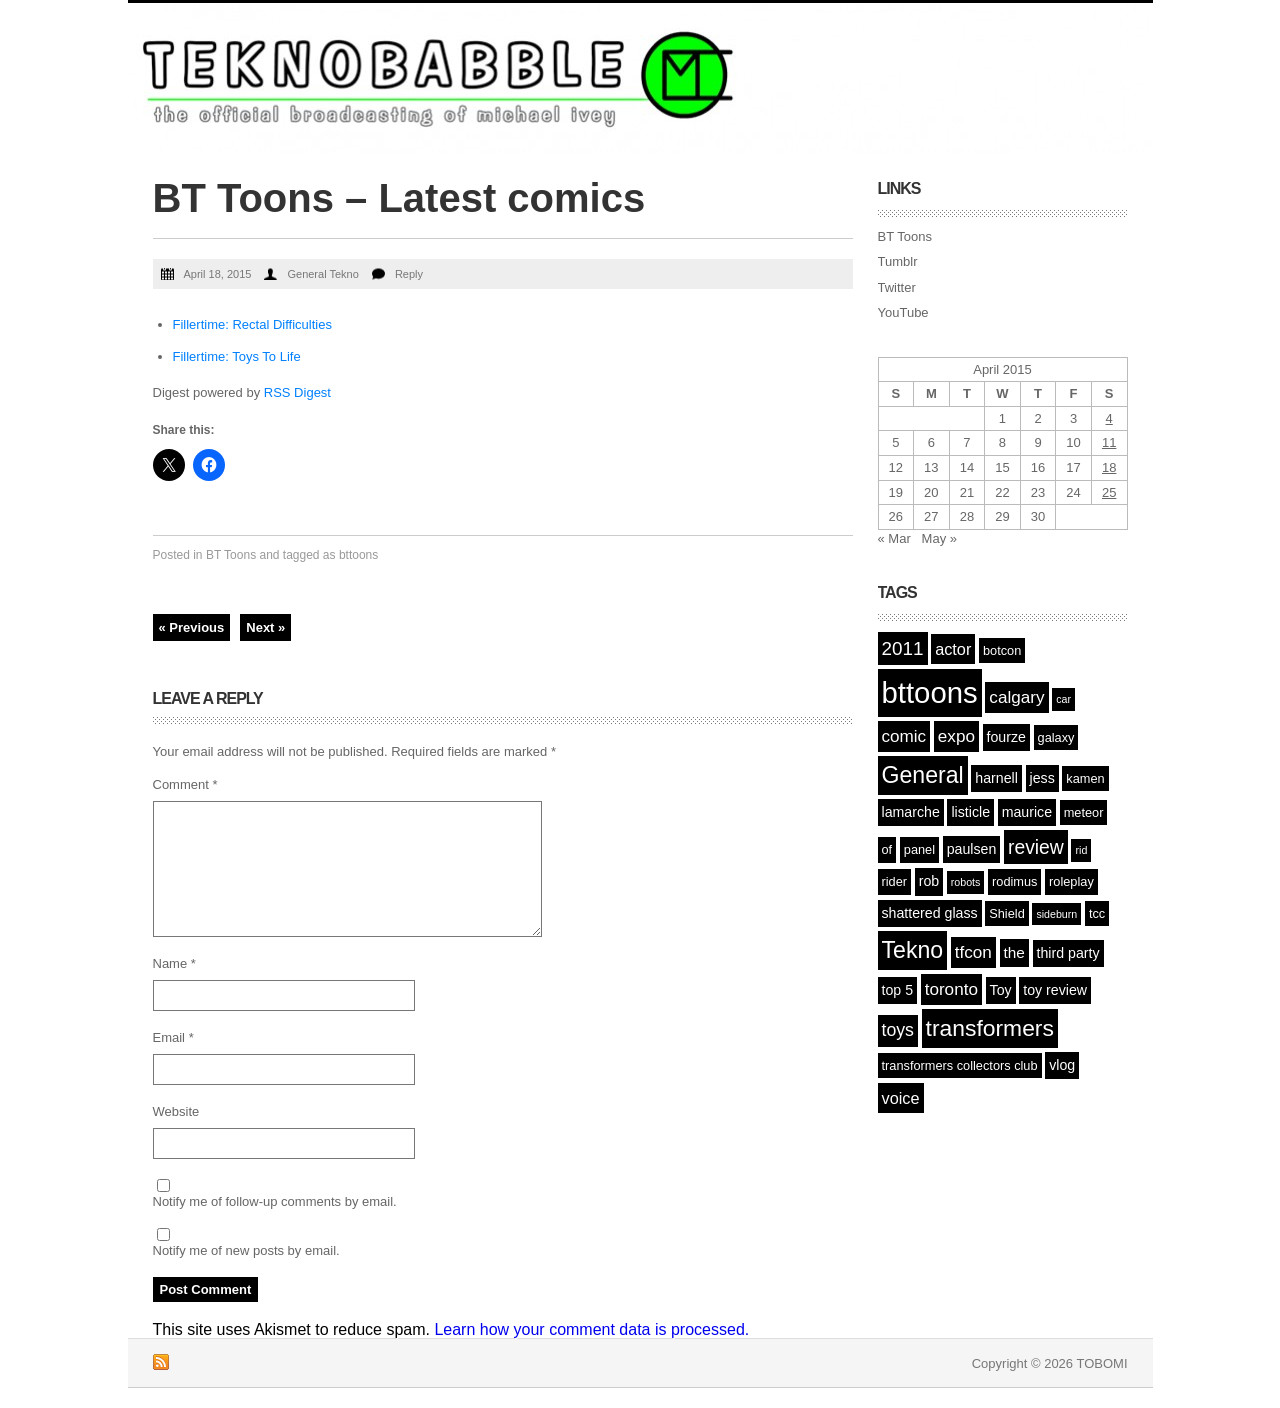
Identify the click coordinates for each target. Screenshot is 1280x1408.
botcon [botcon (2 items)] (1002, 650)
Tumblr (898, 261)
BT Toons (231, 555)
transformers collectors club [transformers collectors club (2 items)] (960, 1065)
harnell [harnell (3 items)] (996, 778)
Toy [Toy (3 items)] (1001, 990)
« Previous (192, 627)
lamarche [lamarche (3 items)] (911, 812)
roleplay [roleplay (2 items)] (1071, 881)
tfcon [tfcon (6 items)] (973, 952)
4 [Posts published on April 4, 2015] (1109, 418)
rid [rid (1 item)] (1081, 850)
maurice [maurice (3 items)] (1027, 812)
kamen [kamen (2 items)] (1085, 778)
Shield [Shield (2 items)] (1007, 913)
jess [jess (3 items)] (1042, 778)
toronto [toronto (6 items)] (951, 989)
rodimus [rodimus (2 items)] (1014, 881)
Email (173, 1037)
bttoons (358, 555)
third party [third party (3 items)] (1068, 953)
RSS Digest (297, 392)
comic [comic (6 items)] (904, 736)
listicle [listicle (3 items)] (970, 812)
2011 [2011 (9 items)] (903, 648)
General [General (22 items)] (923, 775)
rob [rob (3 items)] (929, 881)
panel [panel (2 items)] (919, 849)
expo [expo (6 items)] (956, 736)
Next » (265, 627)
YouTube (903, 312)
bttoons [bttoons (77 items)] (930, 692)
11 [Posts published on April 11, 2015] (1109, 442)
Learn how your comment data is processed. (591, 1329)
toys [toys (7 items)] (898, 1030)
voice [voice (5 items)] (901, 1098)
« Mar (894, 538)
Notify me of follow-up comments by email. (275, 1201)
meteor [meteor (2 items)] (1084, 812)
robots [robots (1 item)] (966, 882)
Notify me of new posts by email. (246, 1250)
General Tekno (322, 274)
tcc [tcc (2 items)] (1097, 913)
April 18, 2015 (218, 274)
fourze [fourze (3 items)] (1006, 737)
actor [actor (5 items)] (953, 649)
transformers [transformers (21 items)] (990, 1028)
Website (176, 1111)
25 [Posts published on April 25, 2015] (1109, 492)
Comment (185, 784)
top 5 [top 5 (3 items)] (898, 990)
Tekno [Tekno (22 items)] (913, 950)
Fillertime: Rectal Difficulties (252, 324)
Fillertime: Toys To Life (237, 356)
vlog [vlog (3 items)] (1062, 1065)
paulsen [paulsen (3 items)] (972, 849)
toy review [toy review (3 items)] (1055, 990)
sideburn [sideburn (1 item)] (1056, 914)
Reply (409, 274)
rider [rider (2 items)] (895, 881)
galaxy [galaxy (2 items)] (1056, 737)
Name (174, 963)
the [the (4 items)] (1014, 952)
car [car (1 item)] (1063, 699)
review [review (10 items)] (1036, 847)
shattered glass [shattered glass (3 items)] (930, 913)
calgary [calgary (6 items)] (1016, 697)
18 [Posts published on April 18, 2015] (1109, 467)
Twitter (897, 287)
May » (939, 538)
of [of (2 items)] (887, 849)
